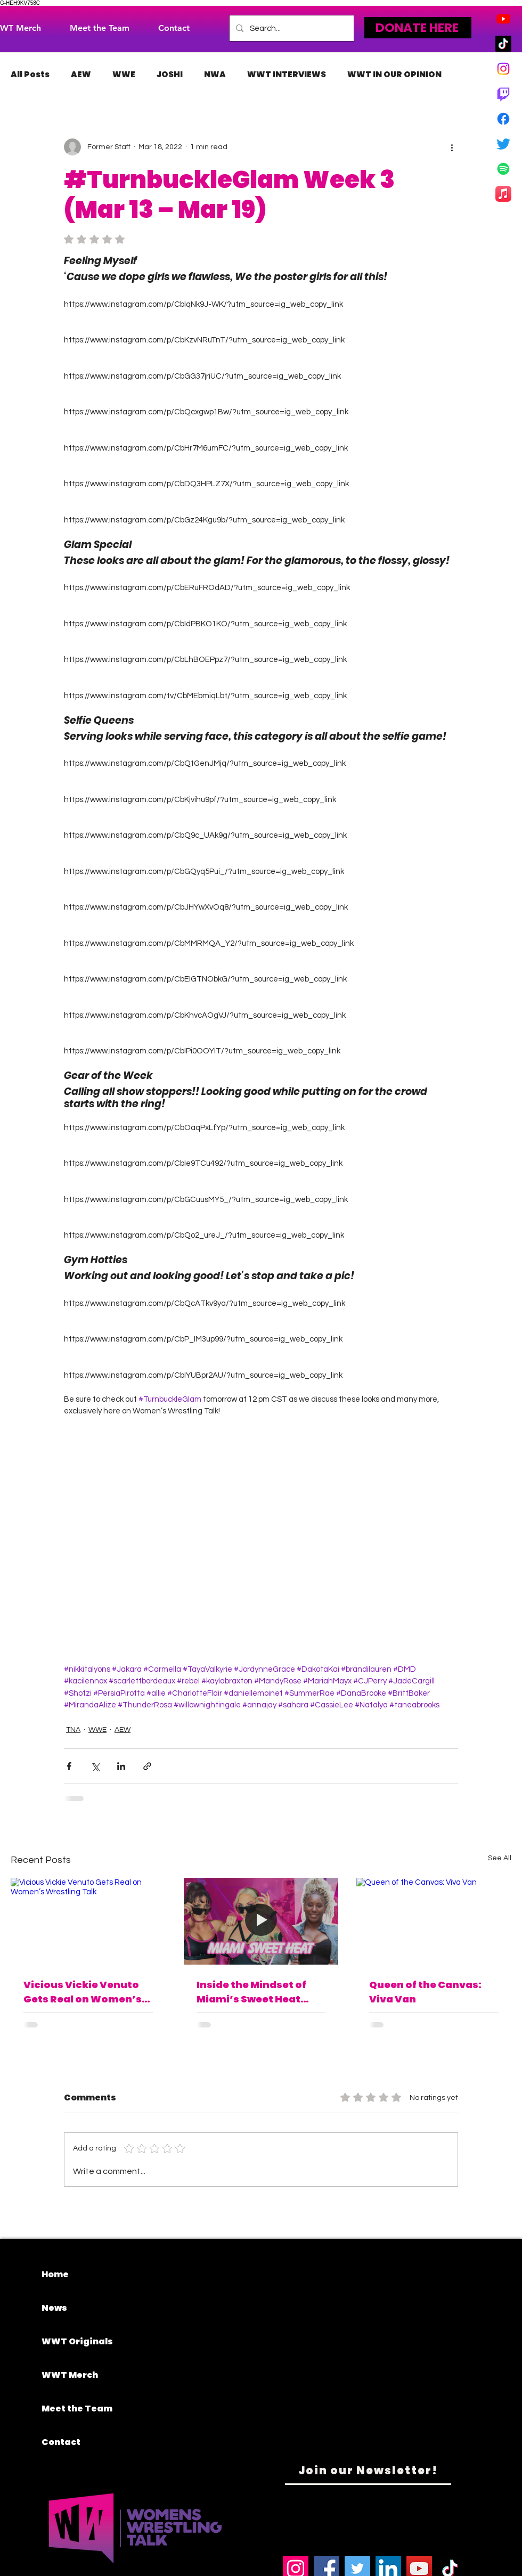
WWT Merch (70, 2375)
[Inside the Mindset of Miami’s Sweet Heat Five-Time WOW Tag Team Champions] (261, 1921)
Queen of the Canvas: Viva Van (425, 1992)
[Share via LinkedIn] (121, 1766)
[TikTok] (503, 44)
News (54, 2308)
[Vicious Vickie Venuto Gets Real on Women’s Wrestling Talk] (88, 1921)
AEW (81, 74)
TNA (73, 1729)
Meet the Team (77, 2408)
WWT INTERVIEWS (286, 74)
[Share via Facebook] (69, 1766)
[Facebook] (503, 119)
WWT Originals (77, 2341)
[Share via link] (147, 1766)
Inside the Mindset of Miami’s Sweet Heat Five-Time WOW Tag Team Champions (251, 1992)
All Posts (30, 74)
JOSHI (170, 74)
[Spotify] (503, 169)
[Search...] (290, 28)
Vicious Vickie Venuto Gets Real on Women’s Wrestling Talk (82, 1992)
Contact (61, 2442)
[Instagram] (503, 69)
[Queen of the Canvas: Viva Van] (433, 1921)
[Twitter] (503, 144)
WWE (123, 74)
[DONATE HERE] (417, 27)
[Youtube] (503, 19)
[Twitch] (503, 94)
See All (499, 1858)
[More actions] (451, 147)
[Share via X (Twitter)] (95, 1766)
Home (55, 2274)
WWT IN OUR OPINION (394, 74)
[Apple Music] (503, 194)
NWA (215, 74)
